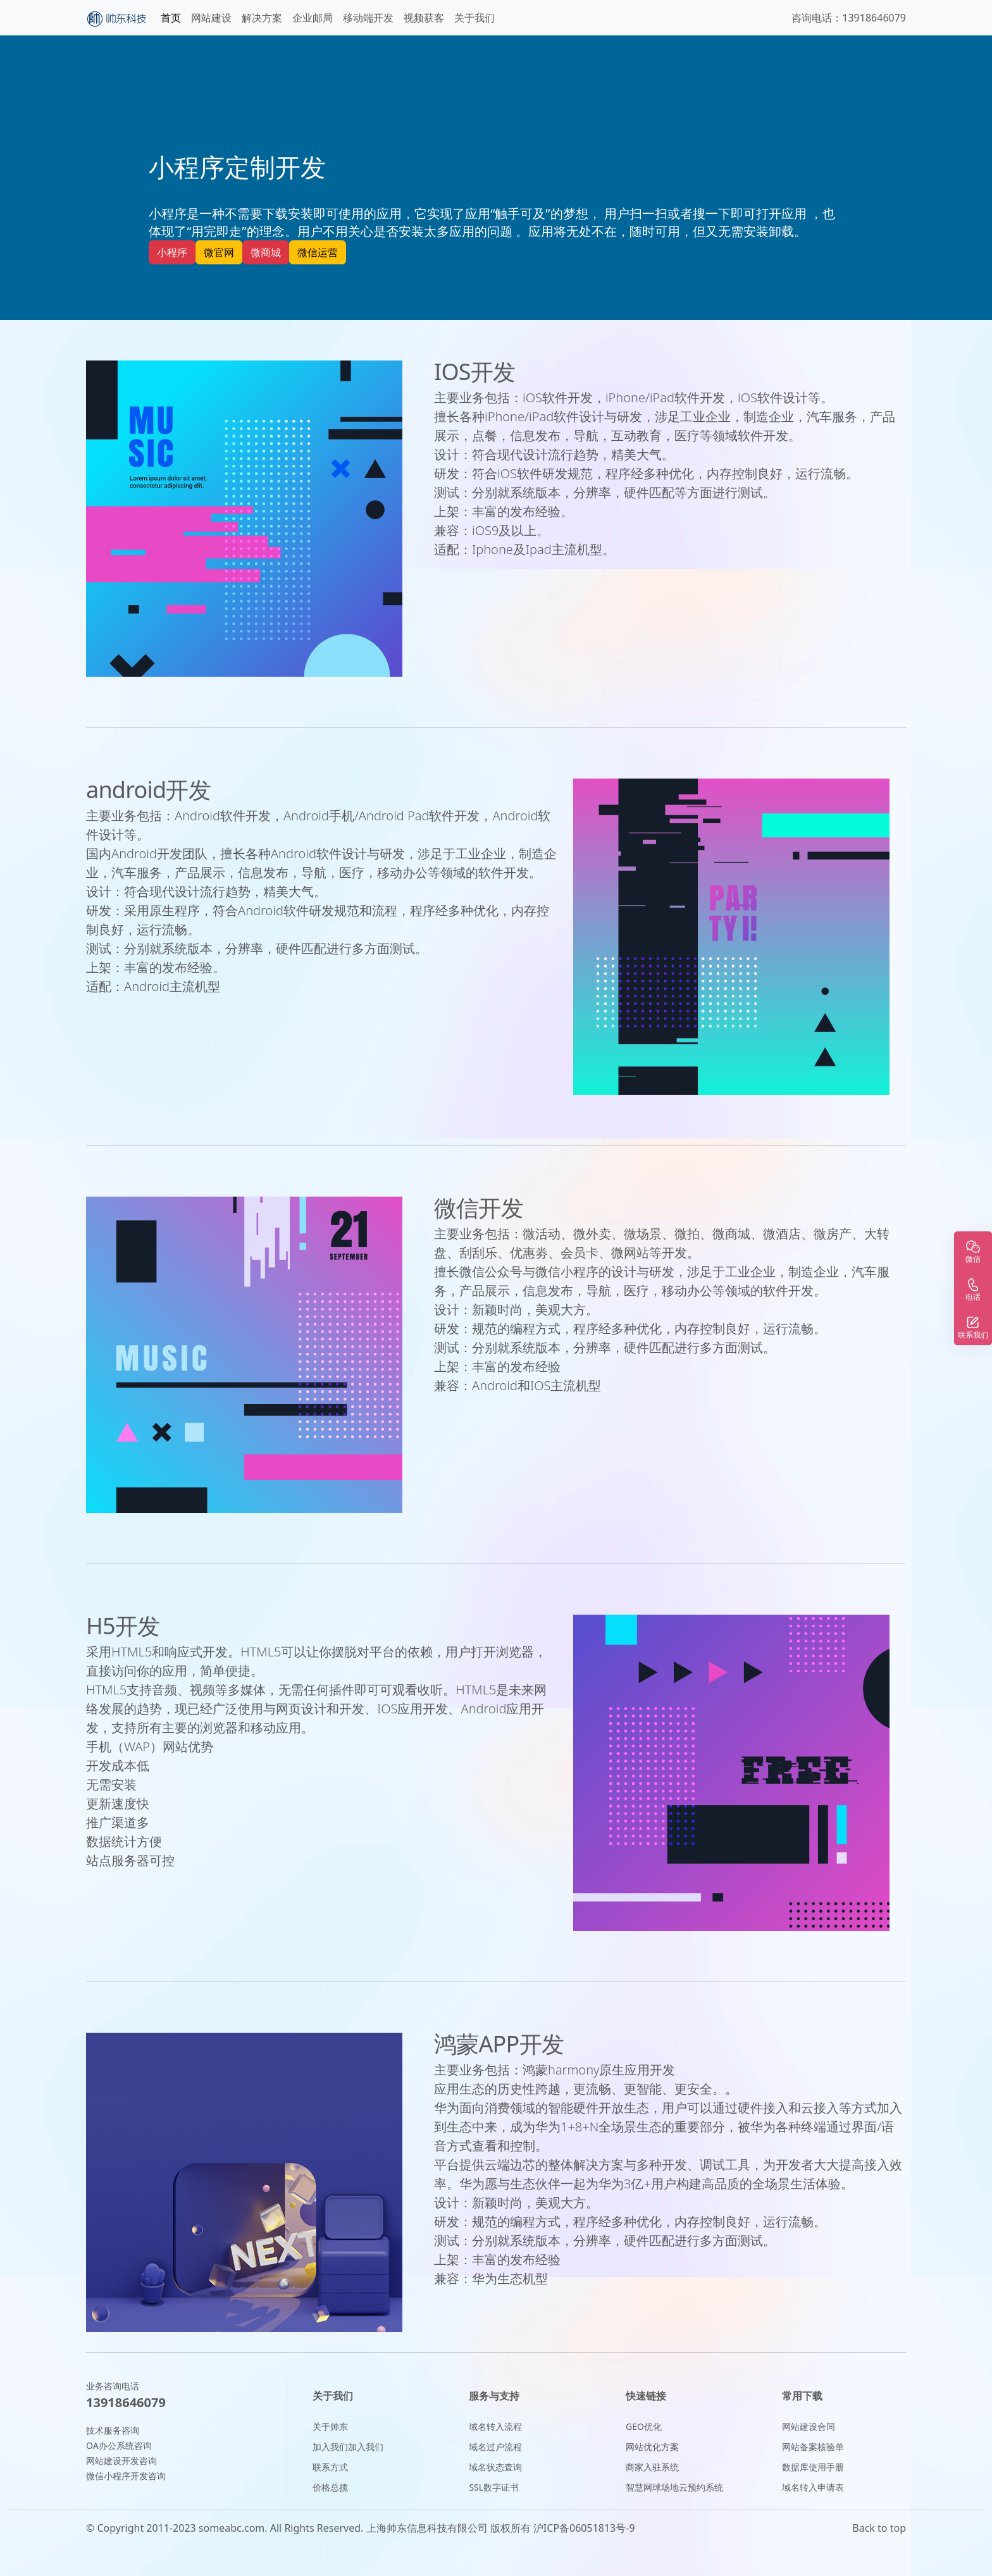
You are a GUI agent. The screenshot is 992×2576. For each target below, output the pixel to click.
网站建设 (211, 18)
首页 (171, 18)
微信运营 (317, 252)
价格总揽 (330, 2487)
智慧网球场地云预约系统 (674, 2487)
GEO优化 (644, 2426)
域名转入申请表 (813, 2487)
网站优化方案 (652, 2447)
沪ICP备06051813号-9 (584, 2528)
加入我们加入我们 (348, 2447)
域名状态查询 (495, 2467)
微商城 (266, 252)
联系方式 (330, 2467)
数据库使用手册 (813, 2467)
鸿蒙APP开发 (499, 2043)
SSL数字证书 (494, 2487)
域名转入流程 (495, 2426)
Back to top (879, 2528)
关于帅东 (330, 2426)
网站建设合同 (808, 2426)
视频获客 (424, 18)
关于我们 (474, 18)
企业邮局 (312, 18)
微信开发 (478, 1207)
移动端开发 (368, 18)
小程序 (172, 252)
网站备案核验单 (813, 2447)
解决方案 (262, 18)
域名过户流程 (495, 2447)
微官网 (219, 252)
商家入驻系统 (652, 2467)
